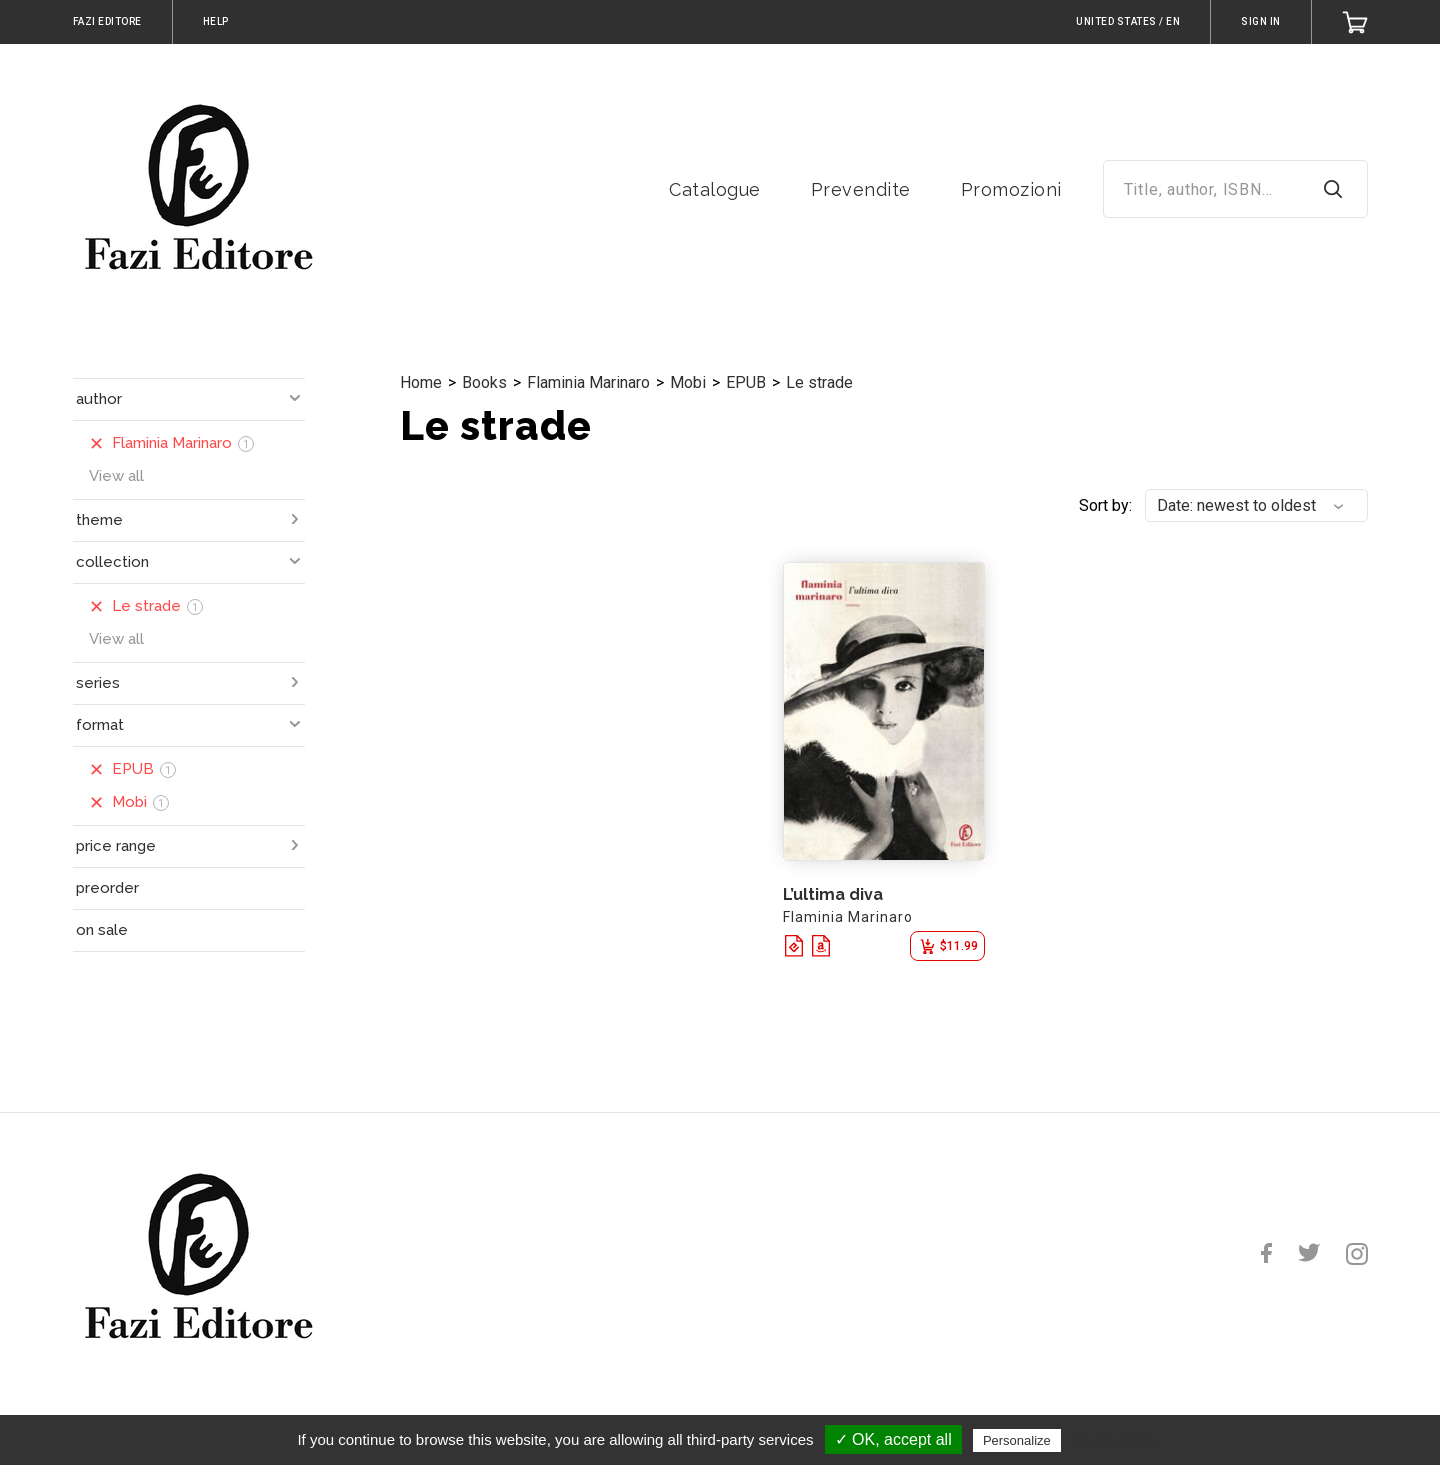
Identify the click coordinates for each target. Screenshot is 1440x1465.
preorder (107, 888)
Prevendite (861, 189)
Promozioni (1011, 189)
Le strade (819, 382)
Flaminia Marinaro (588, 382)
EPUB (746, 382)
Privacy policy (1114, 1440)
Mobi (688, 382)
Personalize (1017, 1440)
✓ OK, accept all (893, 1439)
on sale (102, 930)
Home (421, 382)
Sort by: (1105, 505)
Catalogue (715, 189)
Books (484, 382)
